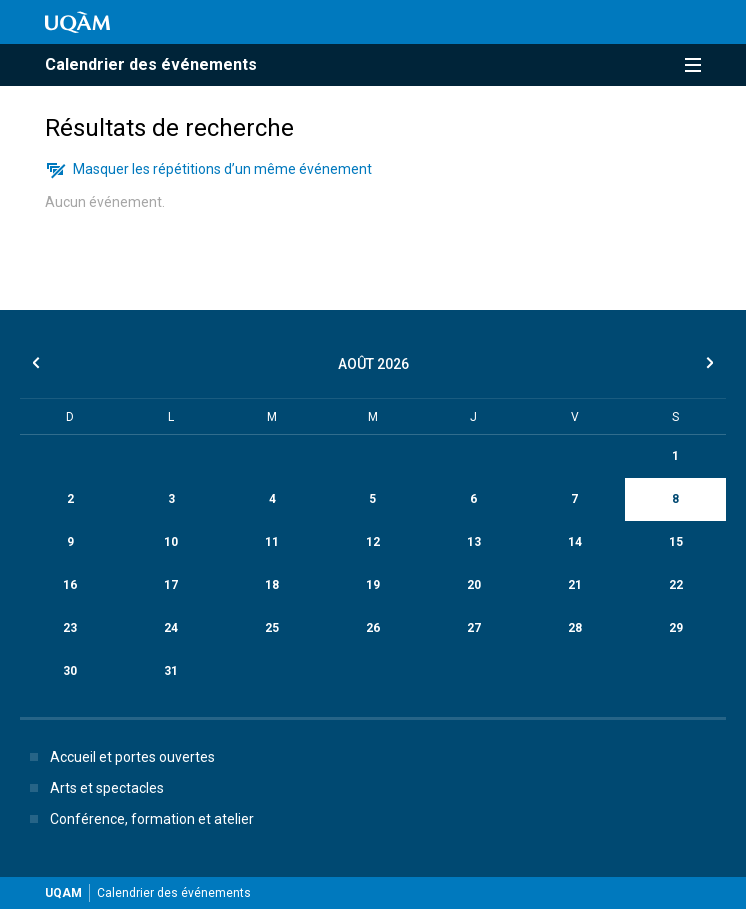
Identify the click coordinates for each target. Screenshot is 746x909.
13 (474, 542)
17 (171, 585)
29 (676, 628)
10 (171, 542)
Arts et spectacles (93, 788)
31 (171, 671)
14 (575, 542)
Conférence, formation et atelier (138, 819)
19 (373, 585)
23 (70, 628)
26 (373, 628)
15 (676, 542)
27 (474, 628)
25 (272, 628)
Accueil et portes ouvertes (118, 757)
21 (575, 585)
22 (676, 585)
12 (373, 542)
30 (70, 671)
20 (474, 585)
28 (575, 628)
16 (70, 585)
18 (272, 585)
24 (171, 628)
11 (272, 542)
